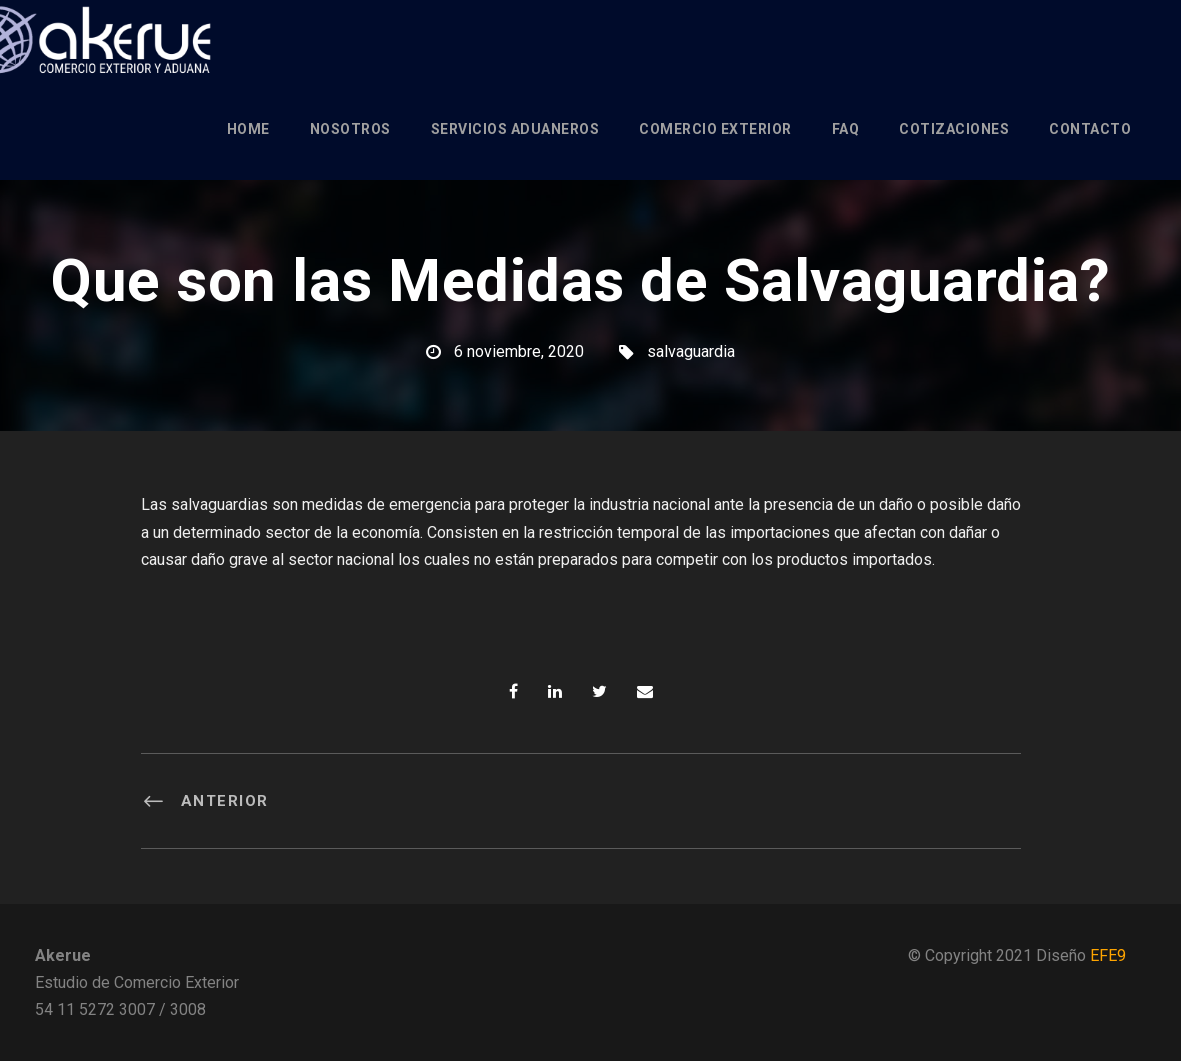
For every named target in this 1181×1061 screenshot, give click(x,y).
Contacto (1090, 129)
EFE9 (1108, 955)
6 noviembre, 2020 (519, 351)
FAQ (846, 129)
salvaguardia (691, 351)
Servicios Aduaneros (515, 129)
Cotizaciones (954, 129)
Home (248, 129)
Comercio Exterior (715, 129)
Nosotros (350, 129)
